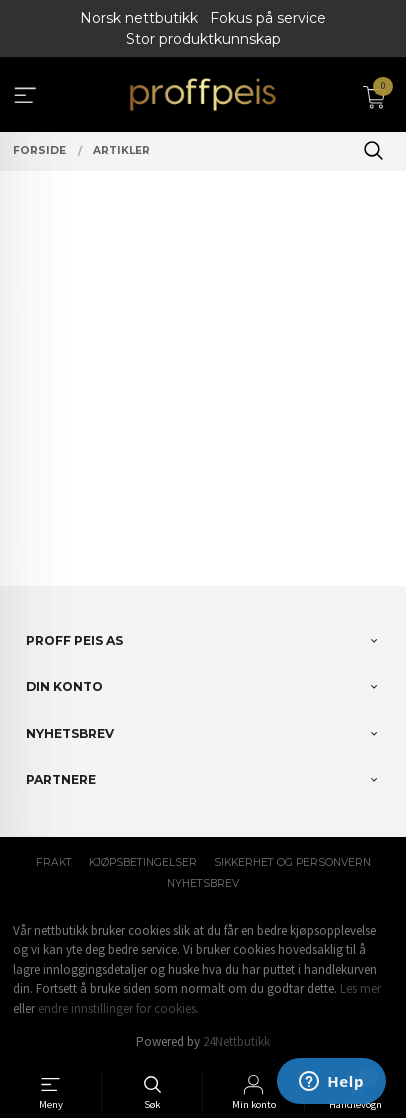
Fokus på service (268, 18)
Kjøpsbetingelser (143, 862)
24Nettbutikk (236, 1041)
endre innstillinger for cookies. (118, 1008)
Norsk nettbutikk (139, 18)
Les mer (360, 988)
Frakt (54, 862)
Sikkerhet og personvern (292, 862)
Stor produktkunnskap (203, 39)
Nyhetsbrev (203, 883)
